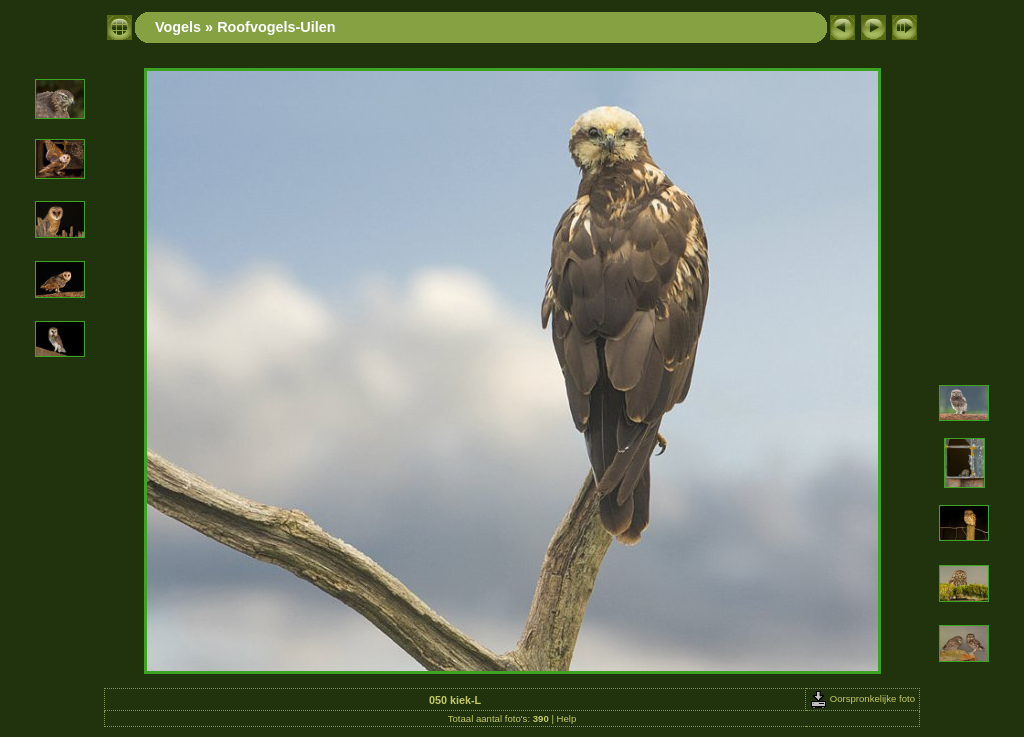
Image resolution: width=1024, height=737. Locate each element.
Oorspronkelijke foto (862, 698)
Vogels (178, 27)
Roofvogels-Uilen (276, 27)
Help (567, 718)
